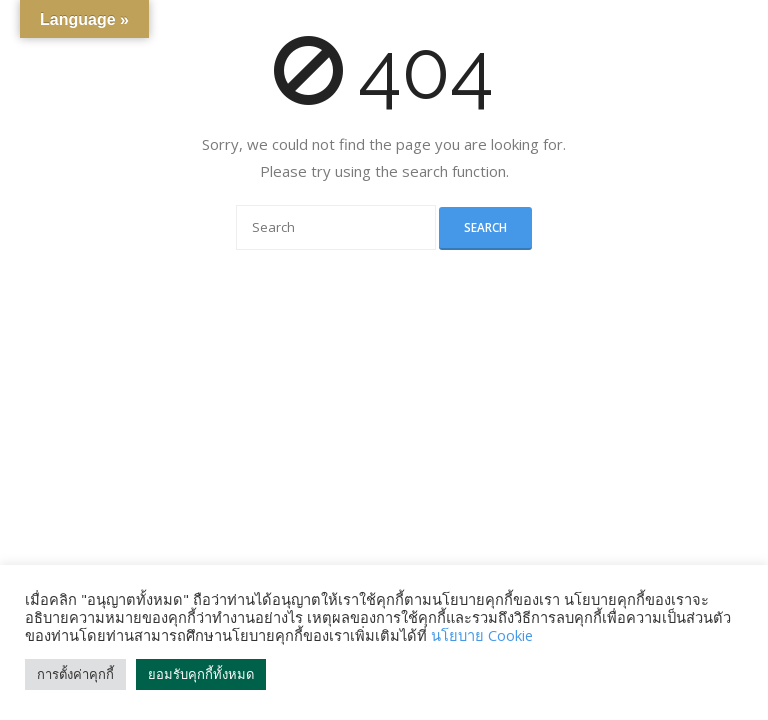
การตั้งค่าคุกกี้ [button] (75, 674)
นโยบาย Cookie (482, 635)
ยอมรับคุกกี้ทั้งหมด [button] (201, 674)
